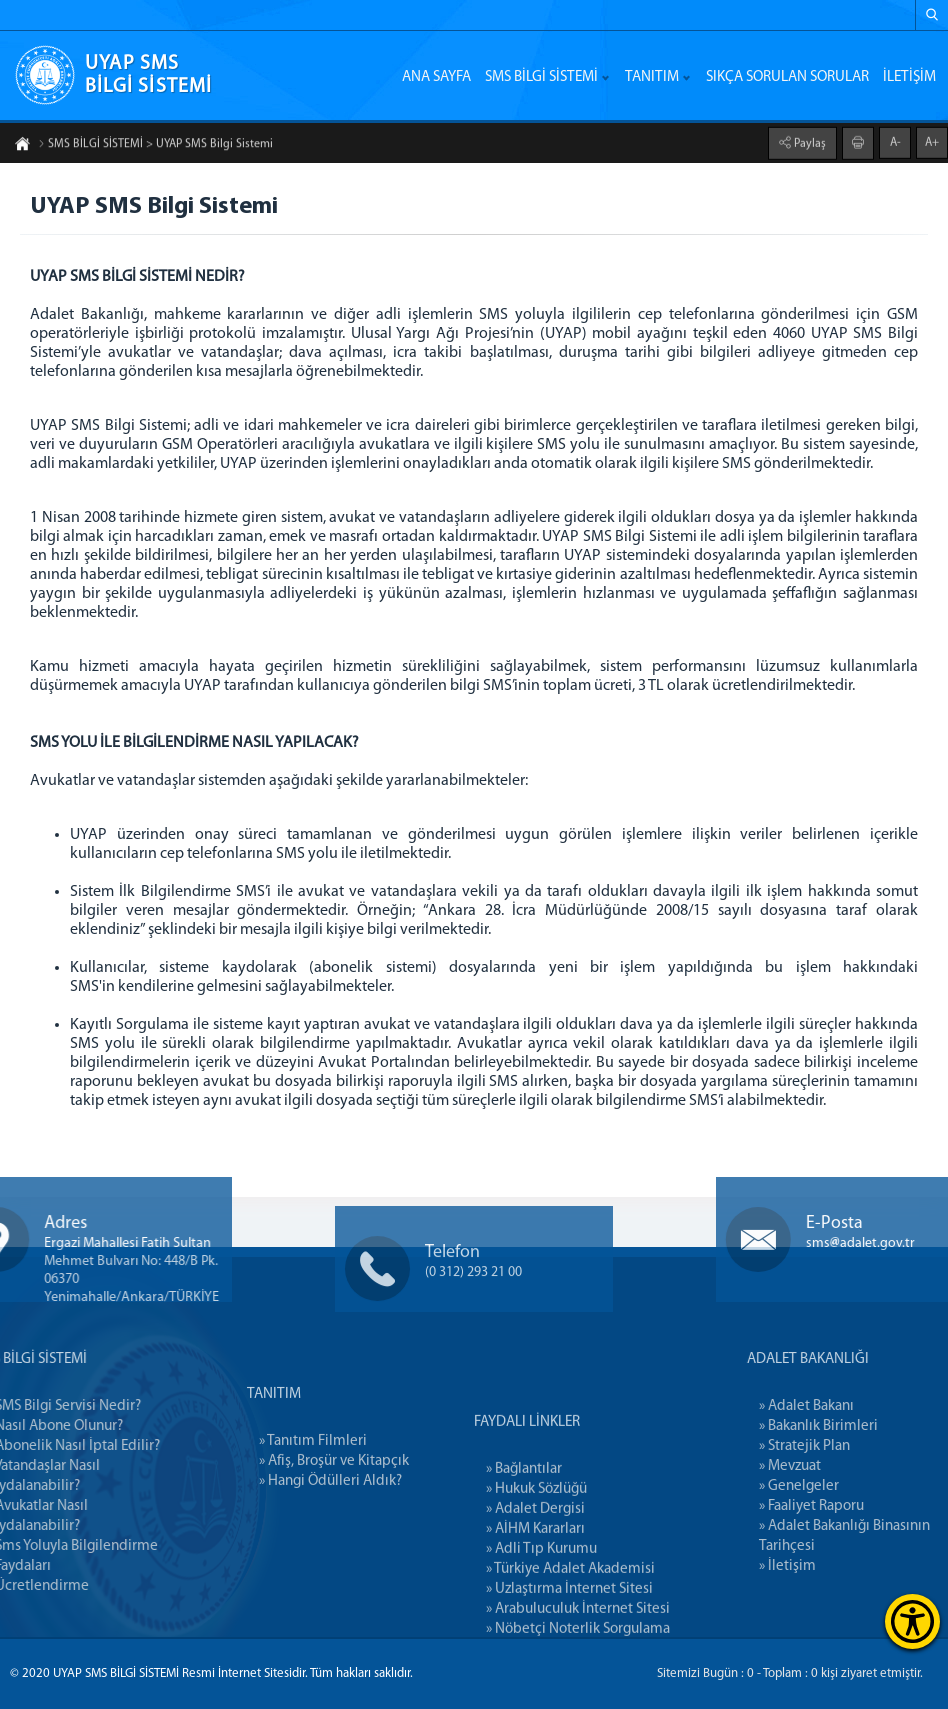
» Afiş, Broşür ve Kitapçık (334, 1504)
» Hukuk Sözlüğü (536, 1566)
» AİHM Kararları (535, 1606)
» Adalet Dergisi (535, 1586)
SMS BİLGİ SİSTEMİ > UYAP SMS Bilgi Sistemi (155, 146)
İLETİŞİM (909, 77)
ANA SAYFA (436, 77)
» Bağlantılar (524, 1546)
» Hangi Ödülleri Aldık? (330, 1524)
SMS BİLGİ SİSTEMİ (541, 77)
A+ (932, 141)
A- (895, 141)
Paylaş (808, 142)
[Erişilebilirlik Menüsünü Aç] (912, 1621)
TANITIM (652, 77)
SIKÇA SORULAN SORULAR (787, 77)
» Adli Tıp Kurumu (541, 1626)
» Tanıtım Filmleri (313, 1484)
